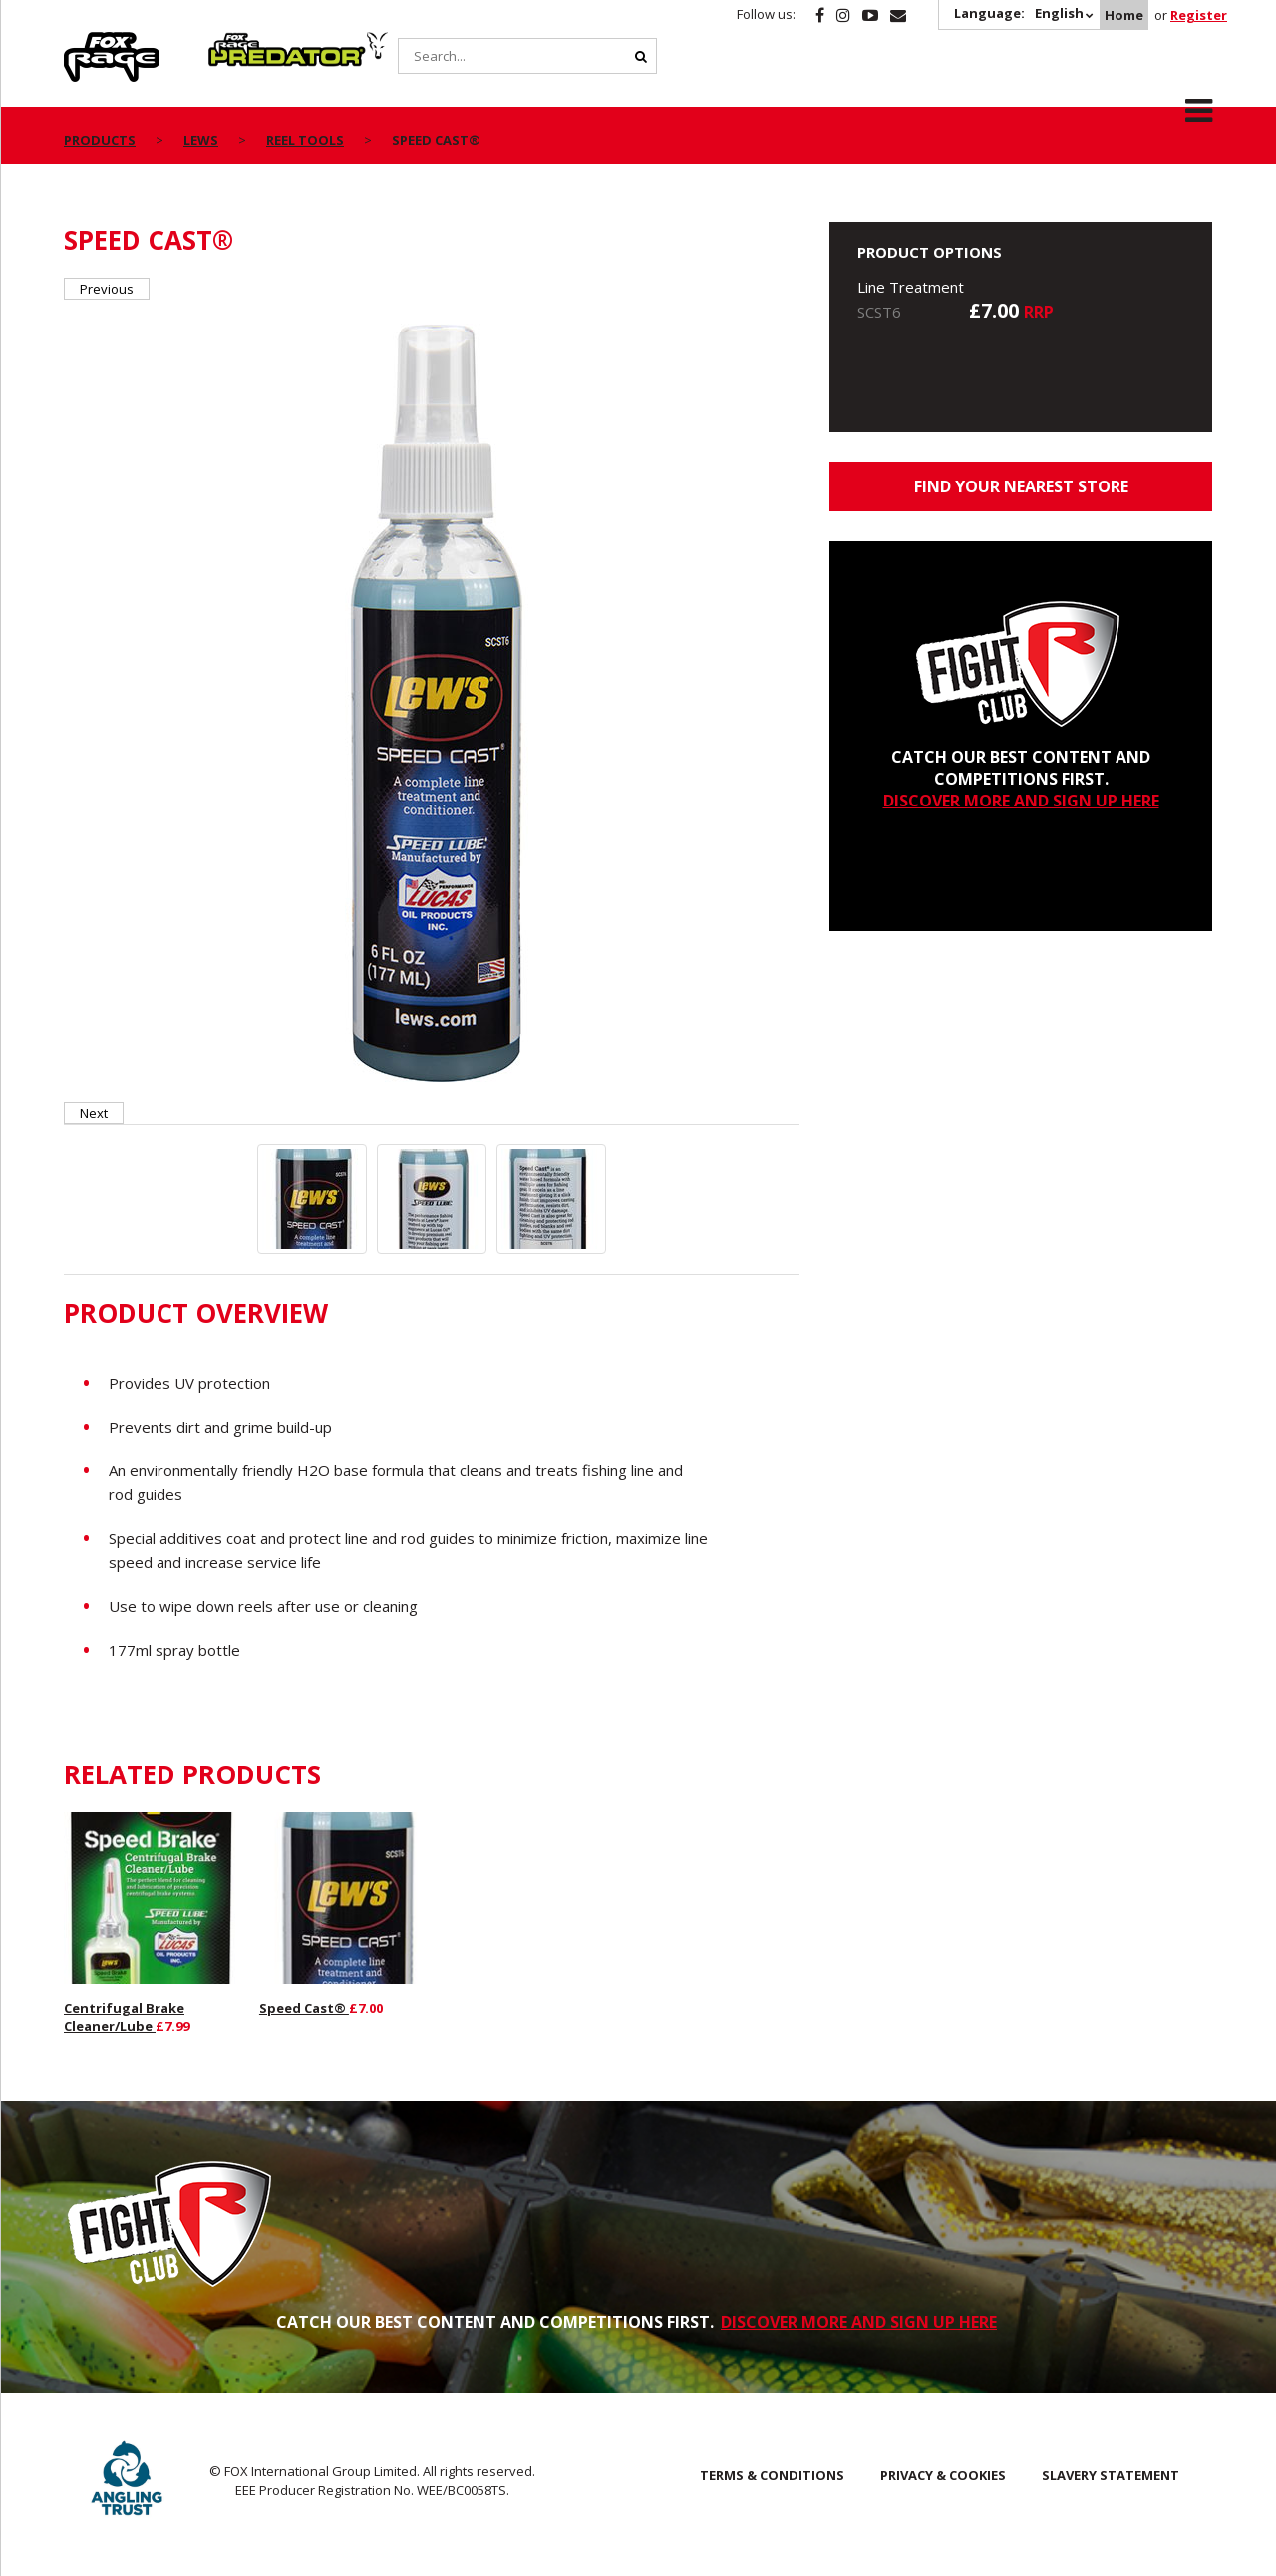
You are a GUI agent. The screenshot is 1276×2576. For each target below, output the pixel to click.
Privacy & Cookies (943, 2475)
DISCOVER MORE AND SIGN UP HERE (1021, 800)
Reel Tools (305, 140)
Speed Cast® (304, 2008)
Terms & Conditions (772, 2475)
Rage (83, 43)
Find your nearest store (1021, 486)
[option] (432, 701)
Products (100, 140)
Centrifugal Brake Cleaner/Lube (124, 2017)
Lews (200, 140)
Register (1198, 15)
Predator (241, 43)
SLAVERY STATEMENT (1110, 2475)
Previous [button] (107, 289)
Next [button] (94, 1113)
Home (1124, 15)
